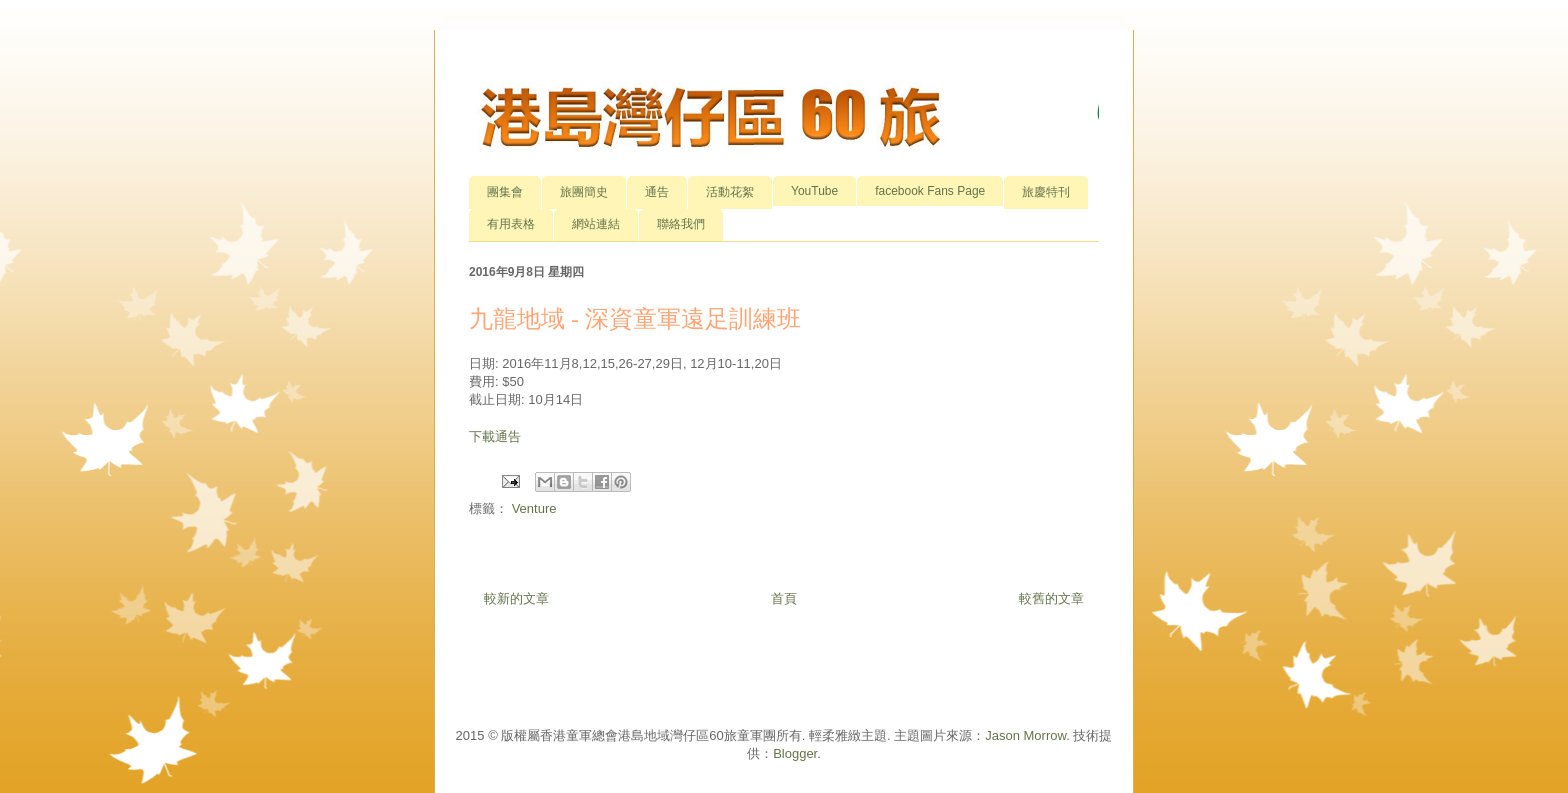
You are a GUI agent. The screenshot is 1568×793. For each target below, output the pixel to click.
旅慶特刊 (1046, 192)
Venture (534, 508)
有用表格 (511, 224)
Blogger (795, 753)
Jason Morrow (1025, 735)
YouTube (814, 191)
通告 (657, 192)
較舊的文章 (1051, 598)
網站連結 (596, 224)
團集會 (505, 192)
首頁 (784, 598)
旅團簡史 (584, 192)
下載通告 (495, 436)
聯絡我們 (681, 224)
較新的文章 (516, 598)
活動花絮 (730, 192)
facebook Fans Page (930, 191)
